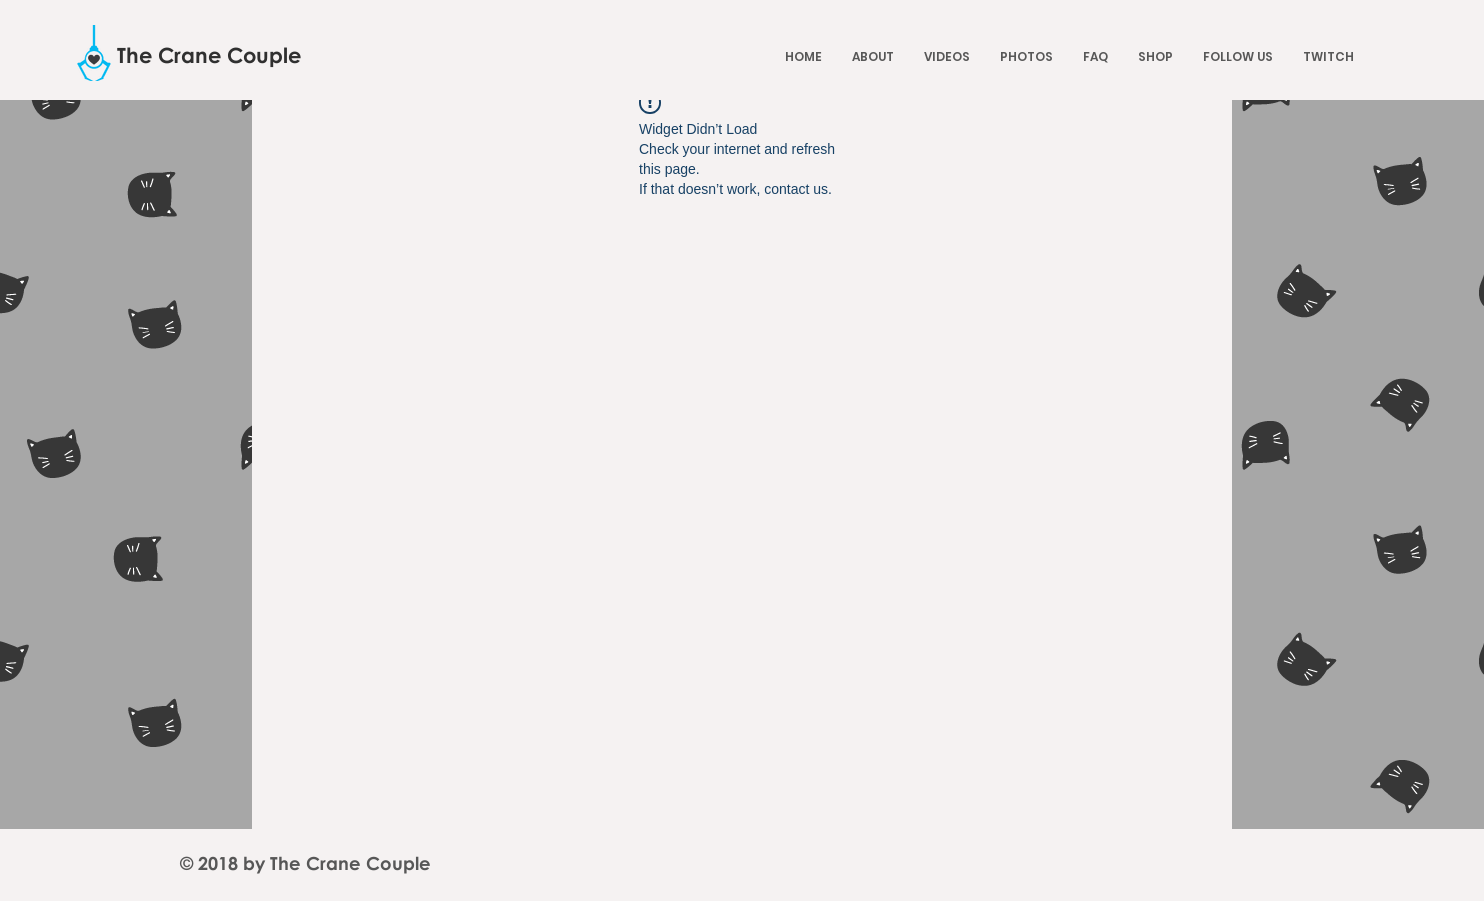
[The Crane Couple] (209, 55)
